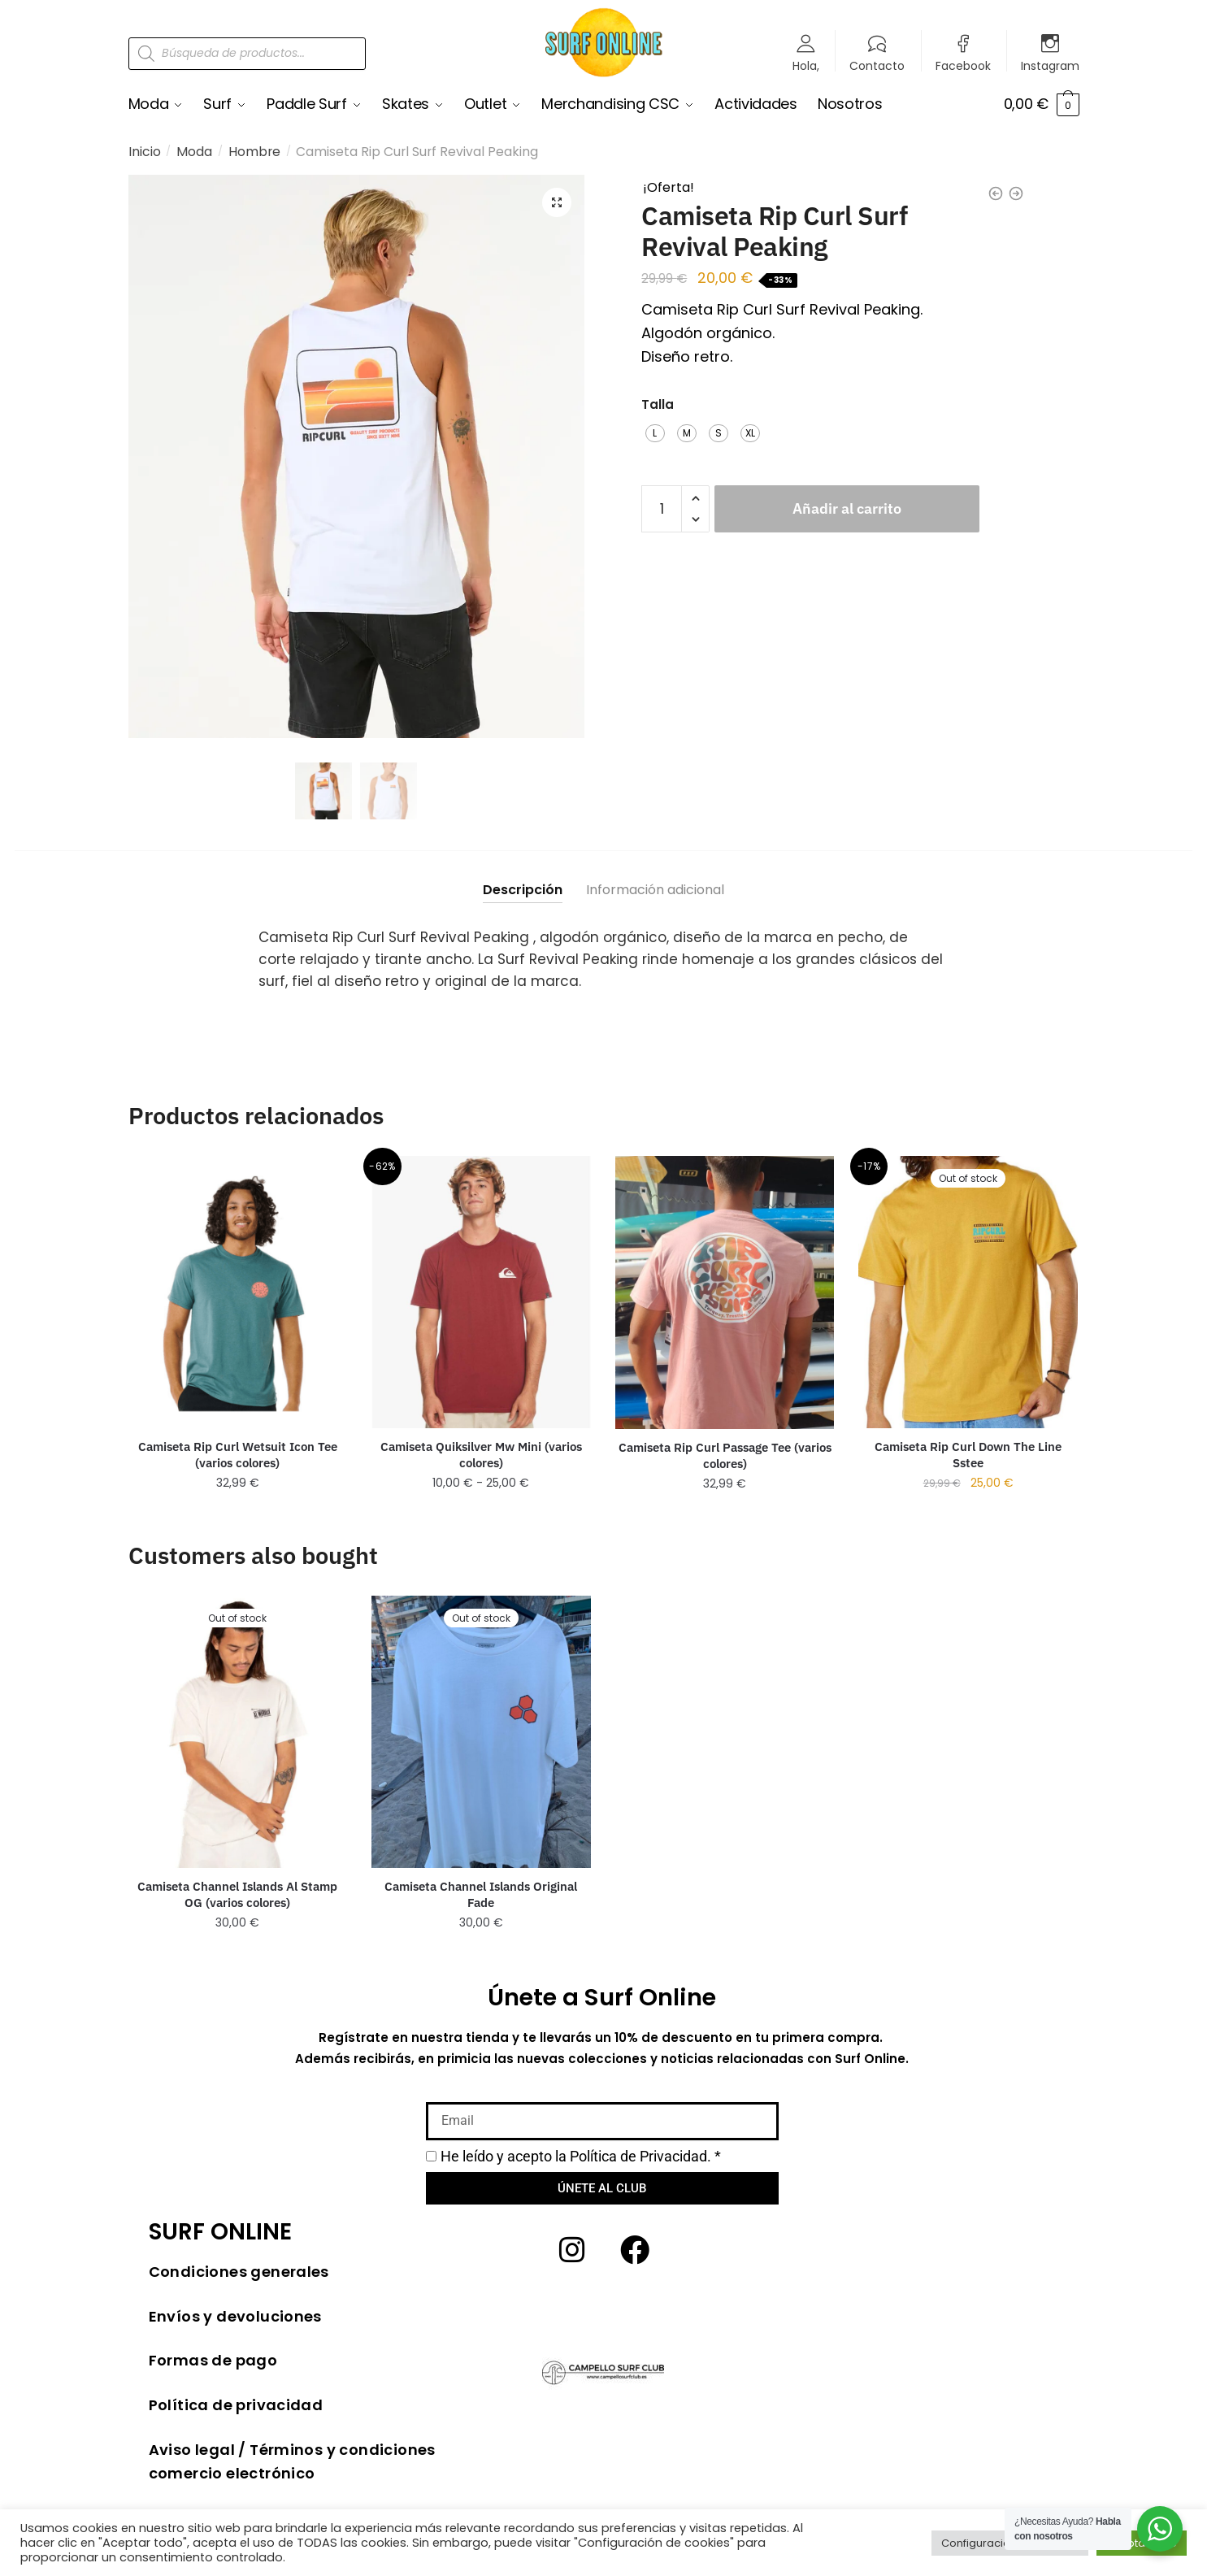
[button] (556, 202)
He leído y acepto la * (581, 2156)
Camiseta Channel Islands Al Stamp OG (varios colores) (237, 1895)
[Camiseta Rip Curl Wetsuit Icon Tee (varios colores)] (238, 1293)
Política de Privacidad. (640, 2156)
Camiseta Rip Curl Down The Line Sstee (968, 1455)
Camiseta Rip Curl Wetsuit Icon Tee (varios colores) (237, 1455)
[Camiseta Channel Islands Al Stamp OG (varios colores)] (238, 1732)
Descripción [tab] (522, 890)
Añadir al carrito (846, 507)
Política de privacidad (236, 2406)
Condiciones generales (239, 2272)
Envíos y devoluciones (235, 2317)
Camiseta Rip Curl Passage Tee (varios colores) (725, 1457)
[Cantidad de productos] (661, 508)
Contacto (877, 65)
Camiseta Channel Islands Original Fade (480, 1895)
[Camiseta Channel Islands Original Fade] (481, 1732)
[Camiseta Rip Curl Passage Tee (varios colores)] (725, 1293)
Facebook (963, 65)
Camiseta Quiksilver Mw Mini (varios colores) (481, 1455)
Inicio (144, 151)
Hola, (805, 65)
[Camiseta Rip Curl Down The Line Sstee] (968, 1293)
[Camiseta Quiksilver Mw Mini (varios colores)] (481, 1293)
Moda (194, 151)
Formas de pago (213, 2361)
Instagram (1050, 65)
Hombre (254, 151)
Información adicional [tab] (655, 890)
